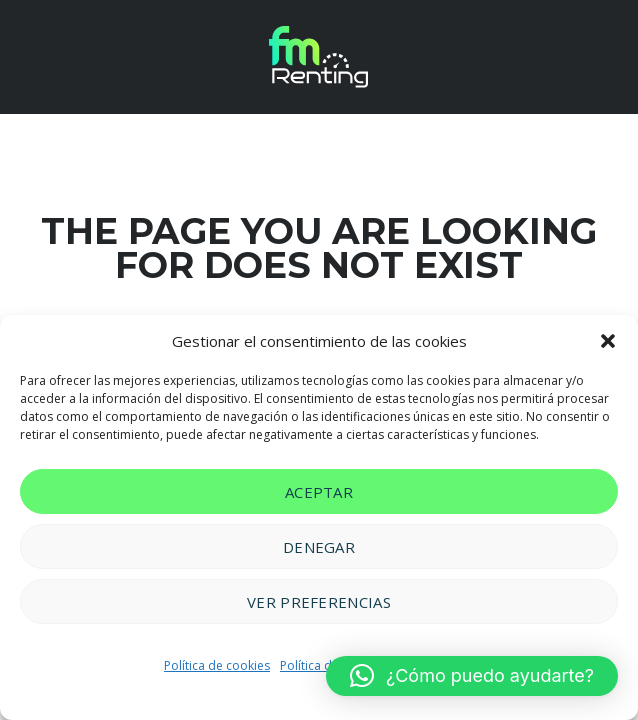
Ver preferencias (319, 602)
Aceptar (319, 492)
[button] (608, 341)
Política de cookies (217, 665)
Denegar (319, 547)
